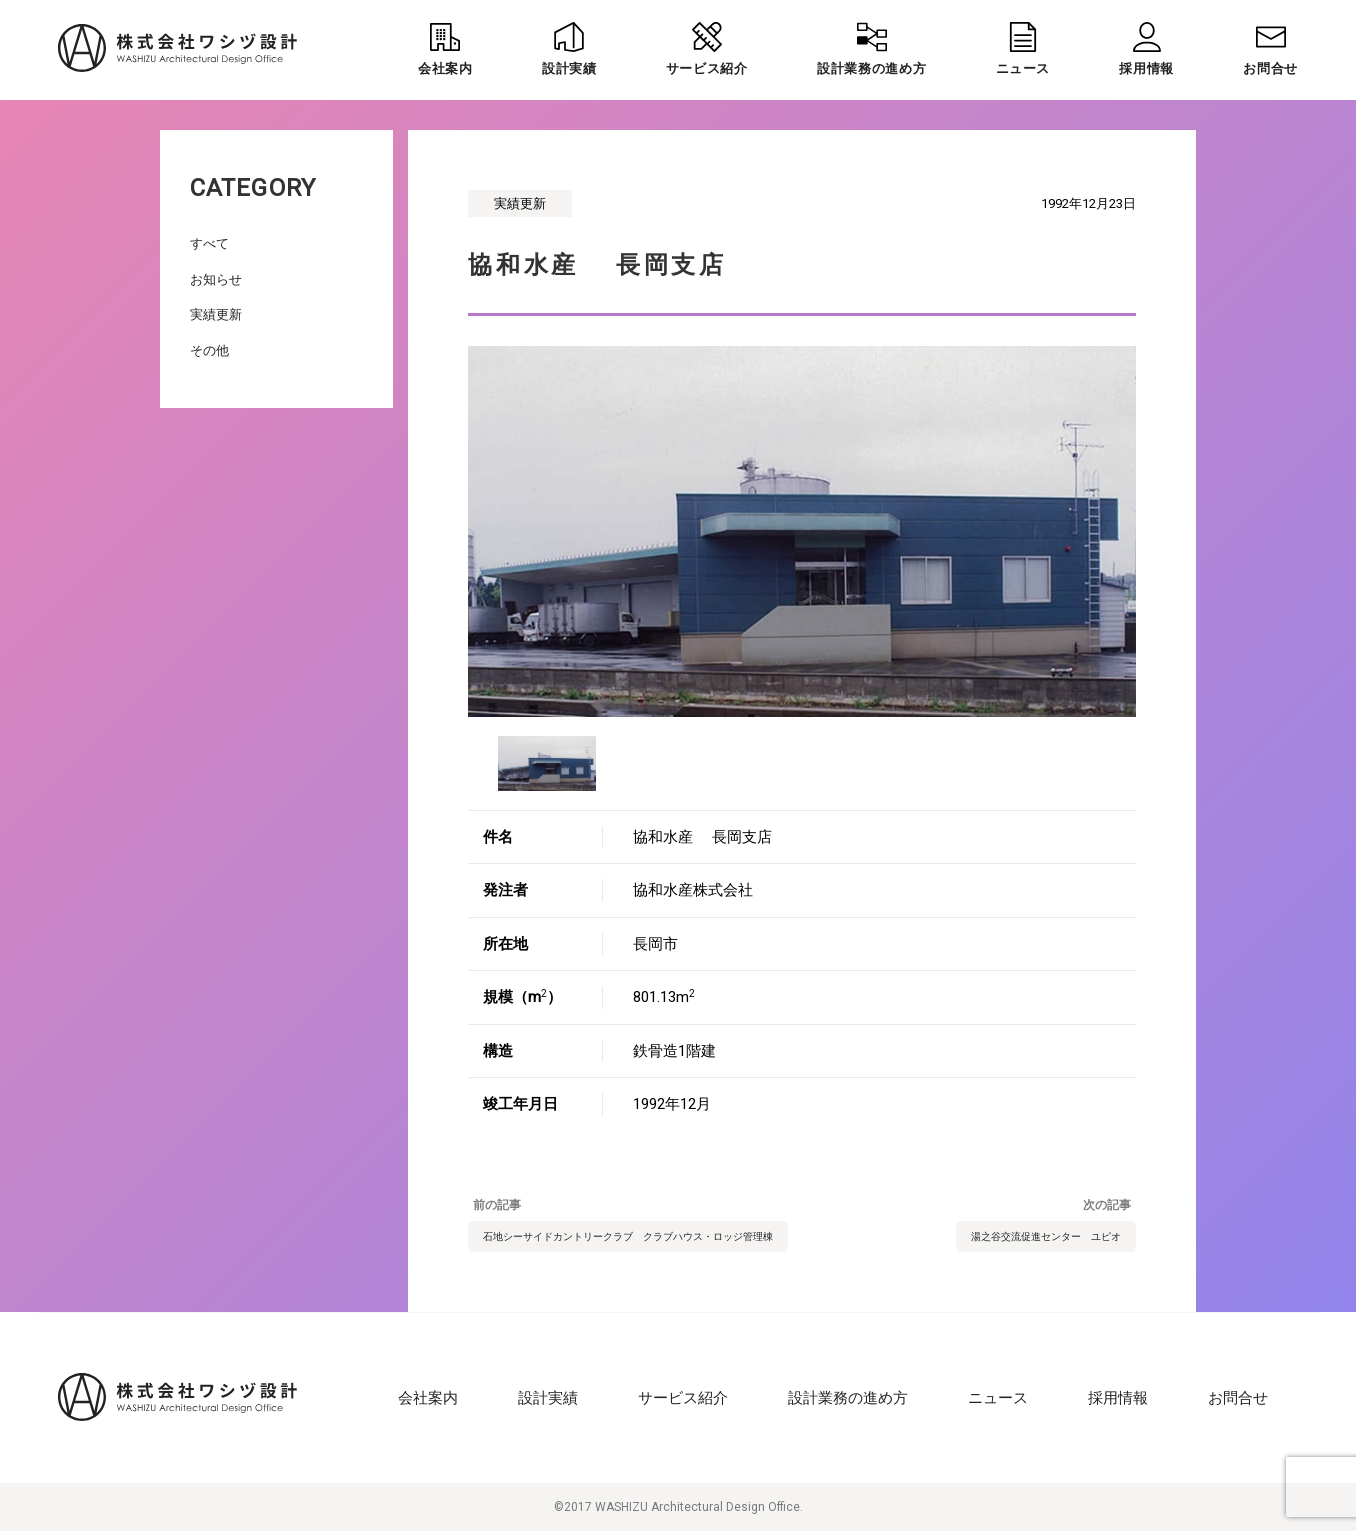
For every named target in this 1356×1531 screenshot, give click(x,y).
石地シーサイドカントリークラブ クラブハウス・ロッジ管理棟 (628, 1236)
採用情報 (1118, 1398)
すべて (209, 243)
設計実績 (548, 1398)
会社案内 (428, 1398)
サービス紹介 (683, 1398)
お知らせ (216, 279)
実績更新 (216, 314)
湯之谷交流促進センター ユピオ (1046, 1236)
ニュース (998, 1398)
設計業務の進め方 (848, 1398)
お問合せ (1238, 1398)
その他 (209, 350)
